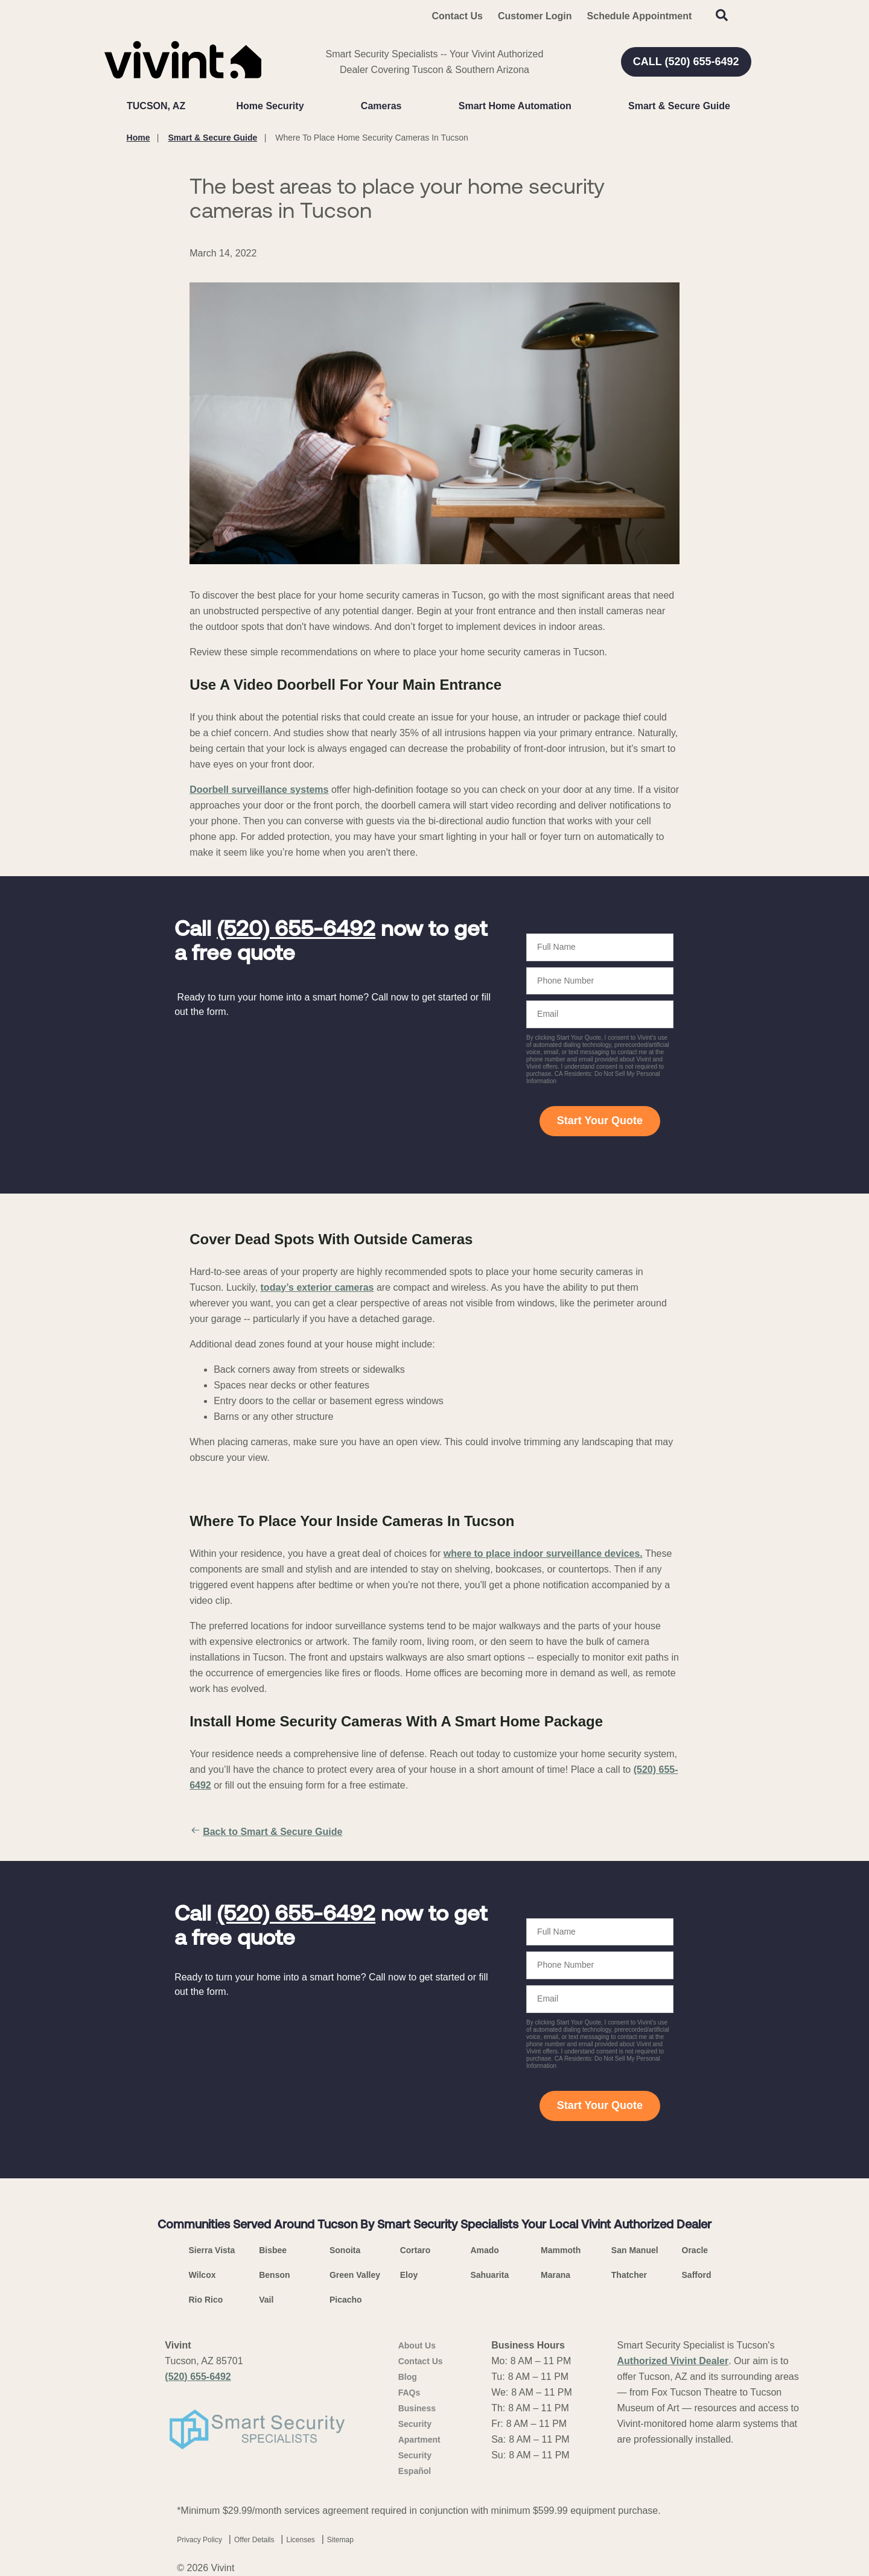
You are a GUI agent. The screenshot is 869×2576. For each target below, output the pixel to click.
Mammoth (561, 2250)
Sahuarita (489, 2275)
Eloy (409, 2275)
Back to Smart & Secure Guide (265, 1832)
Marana (555, 2275)
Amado (484, 2250)
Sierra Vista (212, 2250)
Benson (274, 2275)
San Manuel (634, 2250)
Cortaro (415, 2250)
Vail (266, 2299)
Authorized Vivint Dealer (672, 2361)
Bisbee (273, 2250)
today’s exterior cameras (317, 1287)
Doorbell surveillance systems (258, 789)
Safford (696, 2275)
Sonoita (344, 2250)
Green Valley (354, 2275)
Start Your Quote (600, 1121)
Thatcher (629, 2275)
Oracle (695, 2250)
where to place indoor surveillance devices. (543, 1553)
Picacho (345, 2299)
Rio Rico (206, 2299)
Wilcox (202, 2275)
